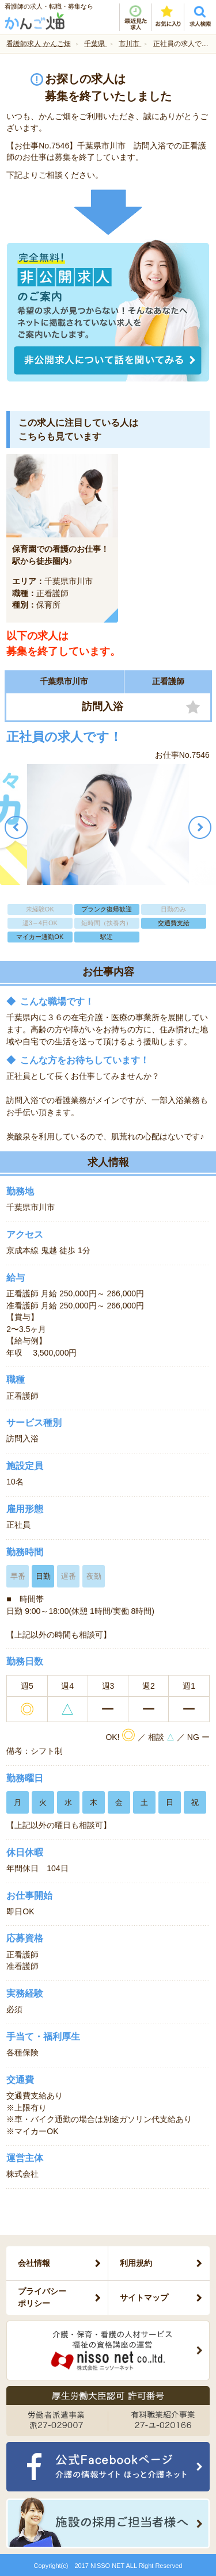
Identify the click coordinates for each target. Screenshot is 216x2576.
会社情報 (34, 2263)
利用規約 (136, 2263)
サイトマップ (144, 2297)
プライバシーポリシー (42, 2297)
